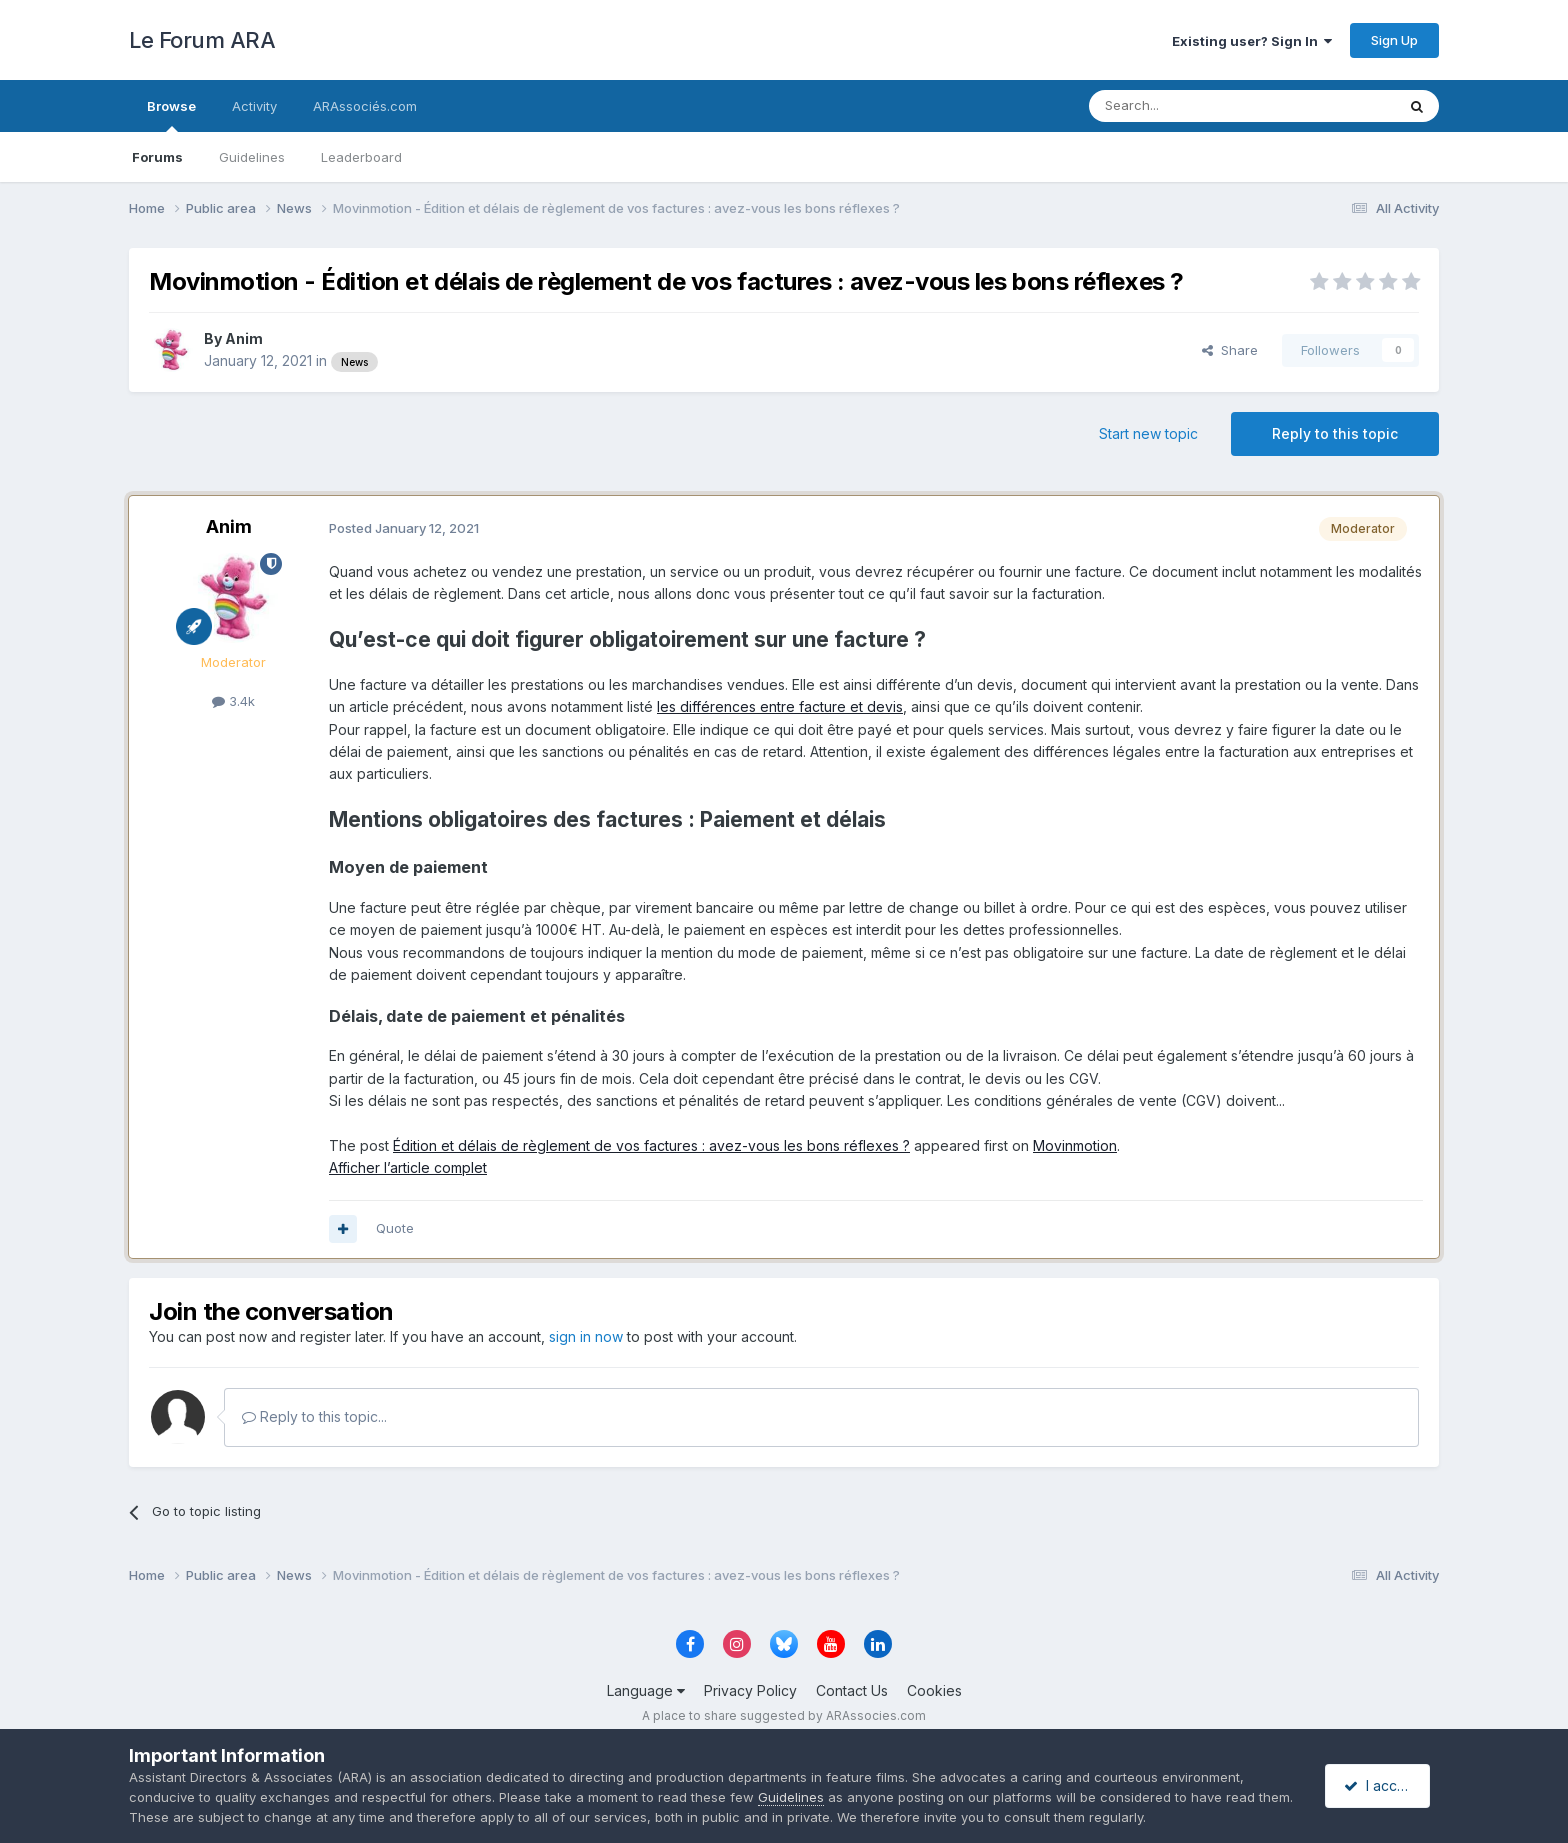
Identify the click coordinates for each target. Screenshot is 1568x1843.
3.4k (233, 701)
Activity (254, 106)
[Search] (1191, 106)
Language (646, 1690)
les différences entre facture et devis (780, 706)
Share (1230, 350)
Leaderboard (361, 157)
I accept (1380, 1785)
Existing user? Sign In (1252, 41)
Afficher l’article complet (408, 1167)
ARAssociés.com (365, 106)
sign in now (586, 1336)
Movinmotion (1075, 1145)
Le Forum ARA (202, 40)
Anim (244, 338)
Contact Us (852, 1690)
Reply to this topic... (314, 1416)
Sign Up (1394, 40)
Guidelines (252, 157)
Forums (157, 157)
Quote (395, 1228)
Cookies (934, 1690)
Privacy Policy (750, 1690)
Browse (171, 115)
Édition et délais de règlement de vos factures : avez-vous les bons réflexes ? (651, 1145)
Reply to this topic (1335, 433)
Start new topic (1148, 433)
